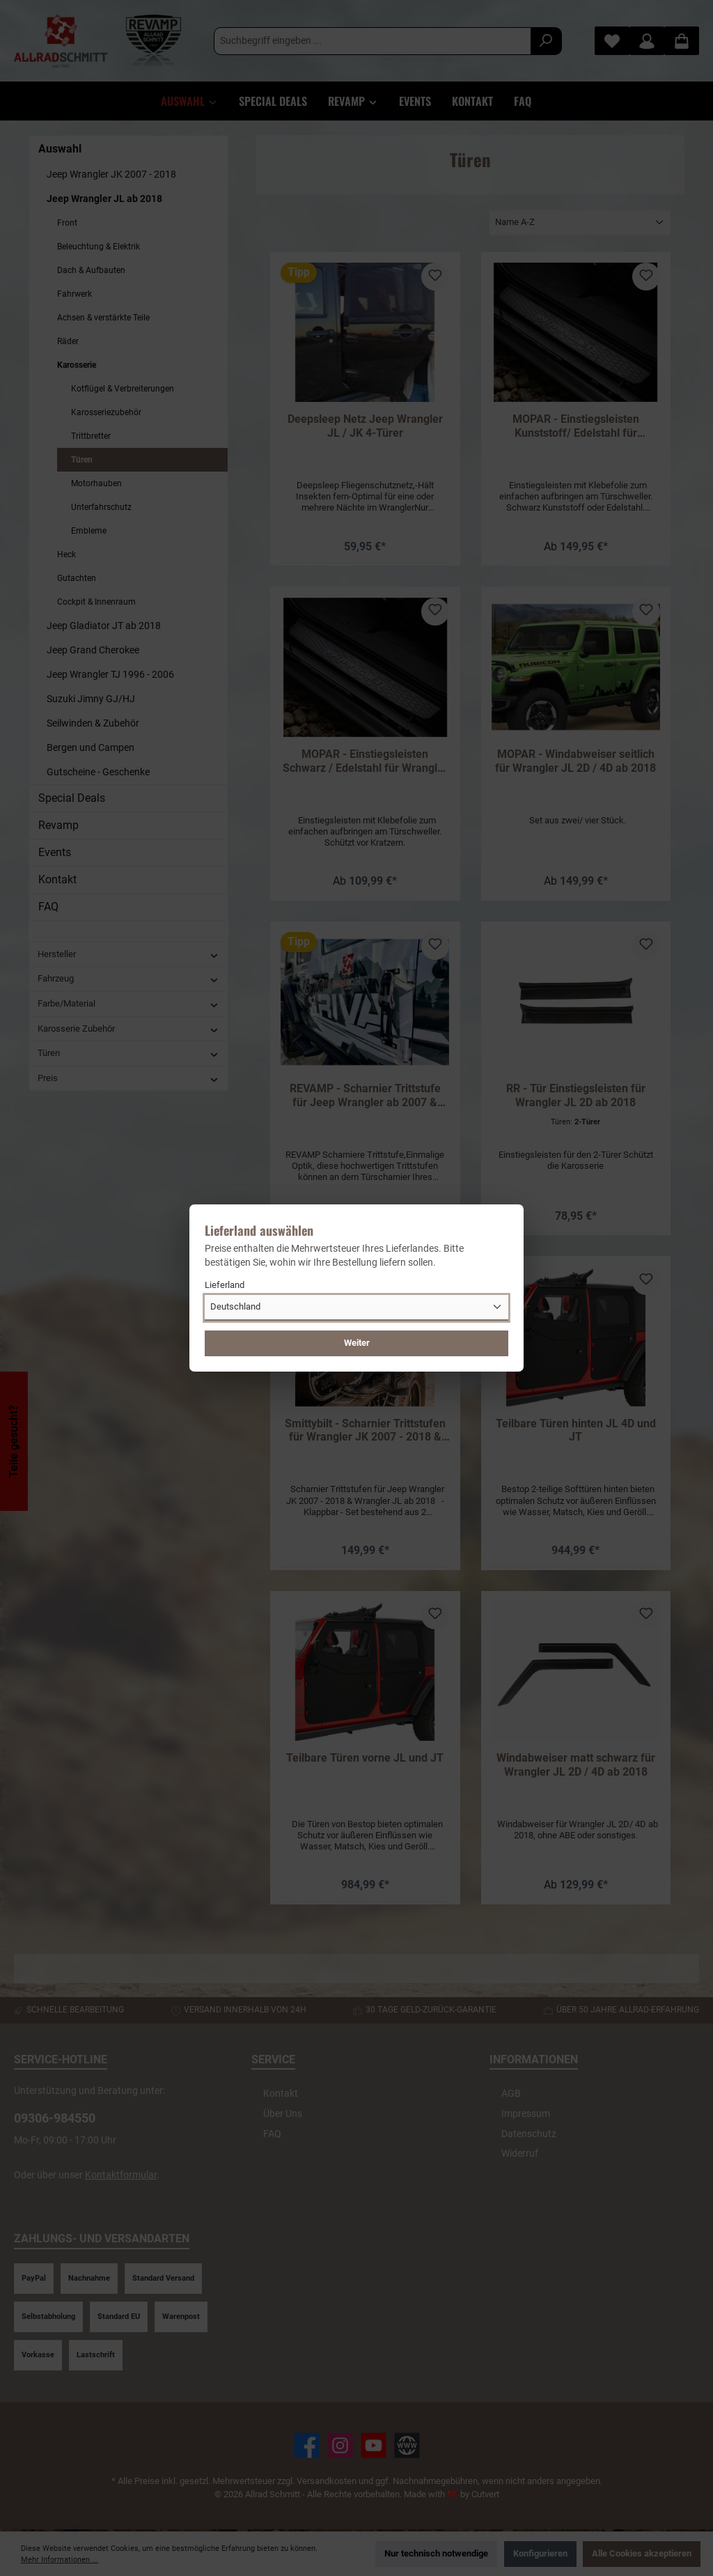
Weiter (357, 1342)
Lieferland (224, 1285)
